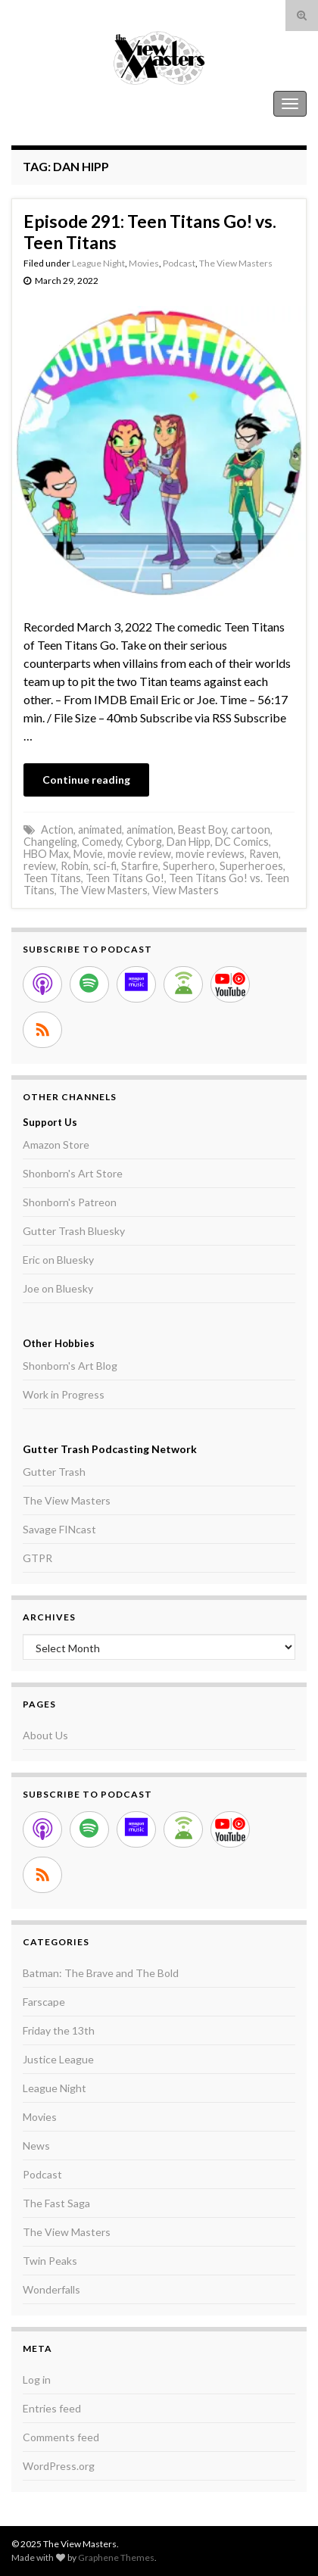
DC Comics (242, 841)
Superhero (189, 865)
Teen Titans (52, 878)
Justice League (58, 2059)
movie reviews (210, 853)
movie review (139, 853)
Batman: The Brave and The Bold (101, 1972)
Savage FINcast (59, 1529)
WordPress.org (59, 2465)
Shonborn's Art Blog (70, 1365)
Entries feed (52, 2408)
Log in (37, 2379)
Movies (144, 263)
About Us (45, 1735)
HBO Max (46, 853)
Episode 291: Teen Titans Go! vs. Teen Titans (149, 232)
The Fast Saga (56, 2203)
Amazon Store (56, 1144)
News (36, 2145)
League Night (98, 263)
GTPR (37, 1558)
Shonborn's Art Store (73, 1173)
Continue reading (86, 779)
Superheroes (251, 865)
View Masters (185, 890)
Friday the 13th (59, 2030)
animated (100, 829)
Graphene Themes (116, 2557)
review (39, 865)
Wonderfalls (51, 2289)
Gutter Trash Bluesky (74, 1230)
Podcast (179, 263)
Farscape (44, 2001)
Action (57, 829)
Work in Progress (63, 1394)
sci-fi (105, 865)
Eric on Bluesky (58, 1259)
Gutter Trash (54, 1471)
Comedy (101, 841)
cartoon (250, 829)
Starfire (139, 865)
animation (149, 829)
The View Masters (59, 103)
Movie (88, 853)
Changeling (50, 841)
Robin (75, 865)
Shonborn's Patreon (70, 1202)
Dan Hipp (188, 841)
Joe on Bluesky (58, 1288)
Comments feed (61, 2437)
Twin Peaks (50, 2260)
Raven (264, 853)
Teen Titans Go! (125, 878)
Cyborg (144, 841)
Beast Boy (202, 829)
